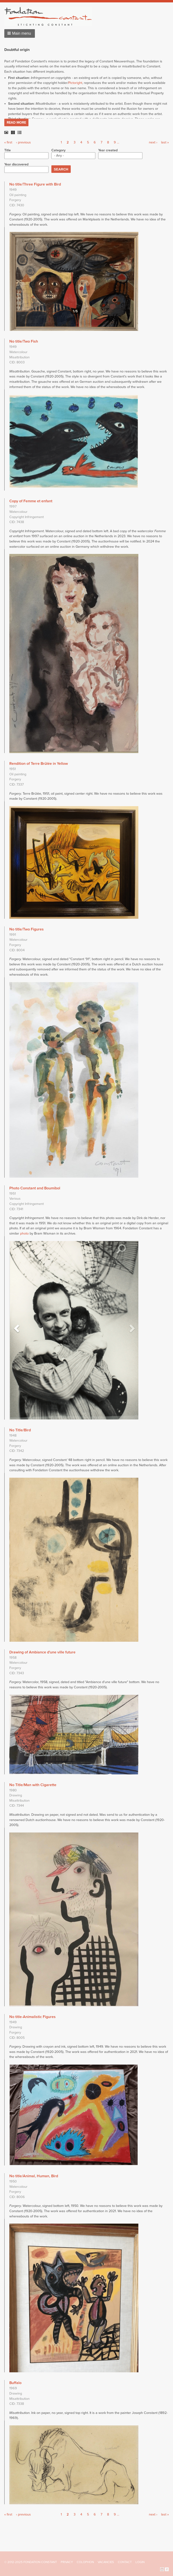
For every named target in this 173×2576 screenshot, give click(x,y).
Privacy (67, 2562)
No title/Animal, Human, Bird (33, 2176)
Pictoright (75, 83)
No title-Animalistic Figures (32, 2016)
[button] (19, 33)
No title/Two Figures (26, 929)
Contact (125, 2562)
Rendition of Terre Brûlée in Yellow (38, 763)
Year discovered (16, 164)
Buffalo (15, 2382)
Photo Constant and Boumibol (34, 1188)
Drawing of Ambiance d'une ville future (42, 1652)
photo (24, 1233)
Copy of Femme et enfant (30, 501)
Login (140, 2562)
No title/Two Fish (23, 341)
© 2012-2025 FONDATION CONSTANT (30, 2562)
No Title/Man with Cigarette (32, 1785)
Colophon (85, 2562)
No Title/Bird (20, 1430)
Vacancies (106, 2562)
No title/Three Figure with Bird (35, 184)
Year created (108, 150)
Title (7, 150)
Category (58, 150)
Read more (16, 122)
